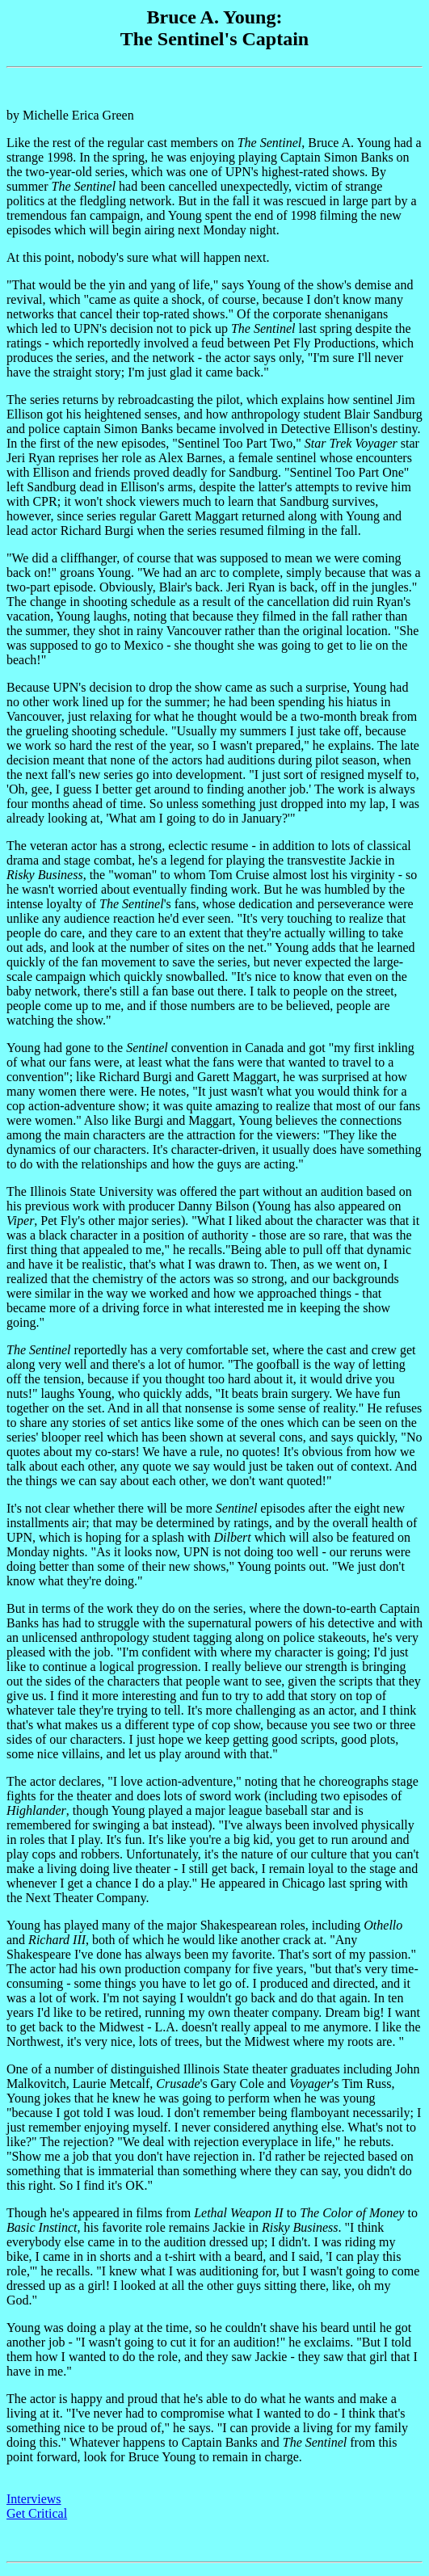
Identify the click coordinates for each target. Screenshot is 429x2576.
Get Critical (36, 2513)
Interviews (33, 2499)
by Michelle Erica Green (214, 1235)
